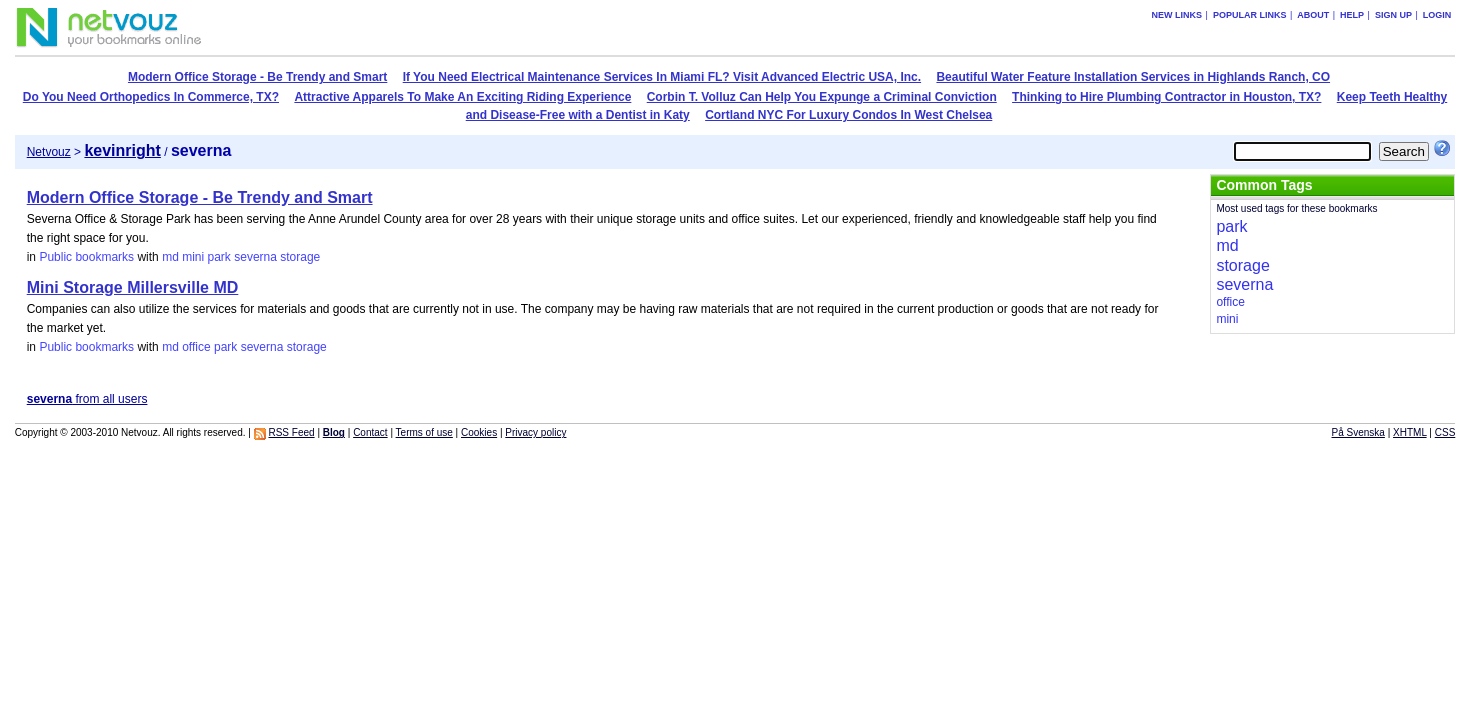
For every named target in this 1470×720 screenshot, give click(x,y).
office (196, 347)
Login (1437, 15)
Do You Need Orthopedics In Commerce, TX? (151, 97)
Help (1352, 15)
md (170, 257)
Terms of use (424, 432)
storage (300, 257)
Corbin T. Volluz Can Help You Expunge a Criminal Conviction (822, 97)
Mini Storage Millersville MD (133, 287)
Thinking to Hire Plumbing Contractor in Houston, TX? (1166, 97)
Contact (370, 432)
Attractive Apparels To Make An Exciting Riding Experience (462, 97)
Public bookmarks (86, 257)
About (1313, 15)
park (219, 257)
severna (255, 257)
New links (1177, 15)
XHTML (1410, 432)
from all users (87, 399)
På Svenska (1358, 432)
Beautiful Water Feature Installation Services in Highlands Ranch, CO (1133, 77)
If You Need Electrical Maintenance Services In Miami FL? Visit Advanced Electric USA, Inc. (662, 77)
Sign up (1393, 15)
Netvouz (49, 152)
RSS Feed (291, 432)
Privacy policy (535, 432)
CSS (1445, 432)
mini (193, 257)
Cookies (479, 432)
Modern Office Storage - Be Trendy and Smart (257, 77)
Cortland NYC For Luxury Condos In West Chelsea (848, 115)
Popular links (1250, 15)
